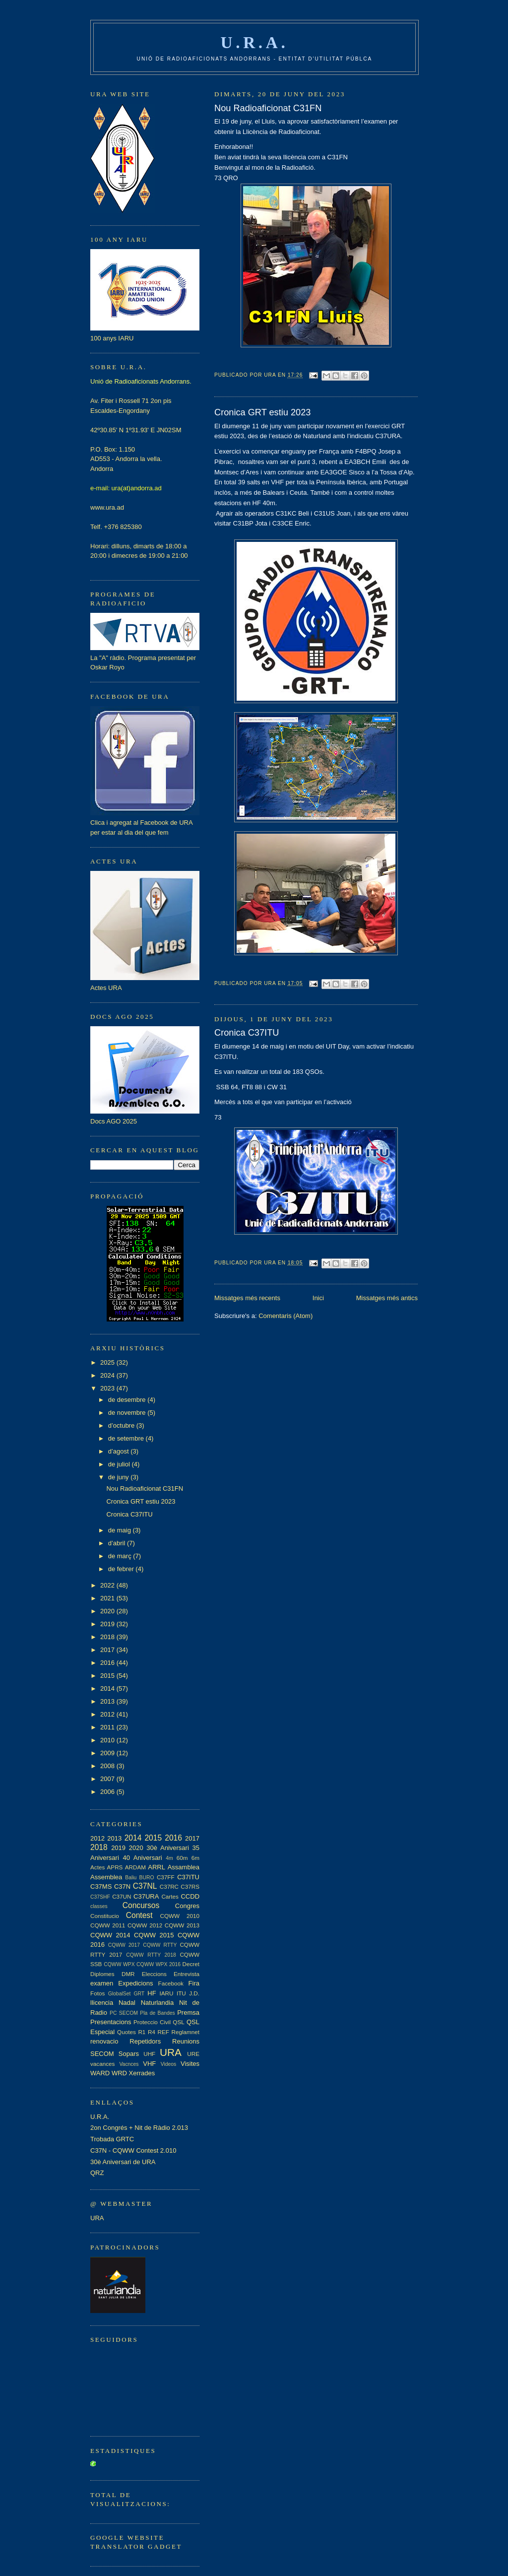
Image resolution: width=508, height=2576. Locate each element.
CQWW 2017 (124, 1945)
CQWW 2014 (110, 1935)
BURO (146, 1877)
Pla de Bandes (157, 2013)
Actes (97, 1867)
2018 (108, 1637)
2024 (108, 1375)
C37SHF (100, 1897)
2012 (108, 1714)
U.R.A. (255, 42)
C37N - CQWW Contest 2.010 (133, 2150)
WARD (100, 2073)
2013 (108, 1701)
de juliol (120, 1464)
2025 (108, 1362)
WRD (119, 2073)
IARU (167, 1993)
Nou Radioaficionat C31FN (267, 108)
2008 (108, 1766)
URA (171, 2052)
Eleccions (154, 1974)
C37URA (146, 1896)
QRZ (97, 2173)
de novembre (128, 1412)
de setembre (127, 1438)
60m (182, 1857)
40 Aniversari (142, 1857)
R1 (141, 2032)
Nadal (127, 2002)
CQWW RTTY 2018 (151, 1955)
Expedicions (135, 1983)
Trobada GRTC (112, 2139)
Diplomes (102, 1974)
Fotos (97, 1993)
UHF (149, 2053)
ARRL (156, 1867)
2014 (108, 1688)
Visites (190, 2063)
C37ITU (188, 1877)
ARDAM (135, 1867)
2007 (108, 1779)
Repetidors (145, 2041)
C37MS (101, 1886)
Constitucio (104, 1916)
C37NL (145, 1886)
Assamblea (183, 1867)
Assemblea (106, 1877)
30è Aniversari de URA (123, 2162)
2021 (108, 1598)
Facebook (171, 1983)
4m (169, 1858)
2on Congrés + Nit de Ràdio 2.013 (139, 2127)
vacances (102, 2063)
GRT (138, 1993)
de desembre (128, 1399)
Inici (318, 1298)
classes (99, 1906)
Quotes (126, 2032)
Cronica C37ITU (246, 1033)
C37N (122, 1886)
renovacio (104, 2041)
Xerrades (142, 2073)
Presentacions (110, 2022)
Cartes (169, 1896)
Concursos (141, 1905)
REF (163, 2032)
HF (151, 1993)
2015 (108, 1675)
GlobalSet (119, 1993)
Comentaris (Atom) (285, 1316)
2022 (108, 1585)
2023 (108, 1388)
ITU (181, 1993)
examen (101, 1983)
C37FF (166, 1877)
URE (193, 2053)
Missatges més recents (247, 1298)
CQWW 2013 (182, 1925)
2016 (108, 1662)
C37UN (121, 1896)
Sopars (129, 2053)
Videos (169, 2064)
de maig (120, 1530)
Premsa (188, 2012)
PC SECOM (124, 2013)
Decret (191, 1964)
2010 (108, 1740)
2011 (108, 1727)
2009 (108, 1753)
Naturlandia (157, 2002)
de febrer (122, 1569)
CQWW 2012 (144, 1925)
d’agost (119, 1451)
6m (195, 1857)
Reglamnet (186, 2032)
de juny (119, 1477)
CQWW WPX (119, 1964)
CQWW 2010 (180, 1916)
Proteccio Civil (152, 2022)
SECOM (102, 2053)
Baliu (130, 1877)
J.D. (194, 1993)
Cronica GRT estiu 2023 (262, 412)
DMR (128, 1974)
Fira (194, 1983)
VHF (149, 2063)
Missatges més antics (387, 1298)
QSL (178, 2022)
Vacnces (128, 2064)
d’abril (117, 1543)
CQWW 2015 (154, 1935)
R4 (151, 2032)
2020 (108, 1611)
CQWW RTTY (160, 1945)
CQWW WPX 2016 (158, 1964)
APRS (115, 1867)
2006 (108, 1791)
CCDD (190, 1896)
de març (120, 1556)
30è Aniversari (167, 1847)
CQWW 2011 (107, 1925)
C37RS (190, 1886)
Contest (139, 1915)
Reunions (185, 2041)
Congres (187, 1906)
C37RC (169, 1886)
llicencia (101, 2002)
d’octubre (122, 1425)
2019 (108, 1624)
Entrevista (186, 1974)
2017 (108, 1649)
